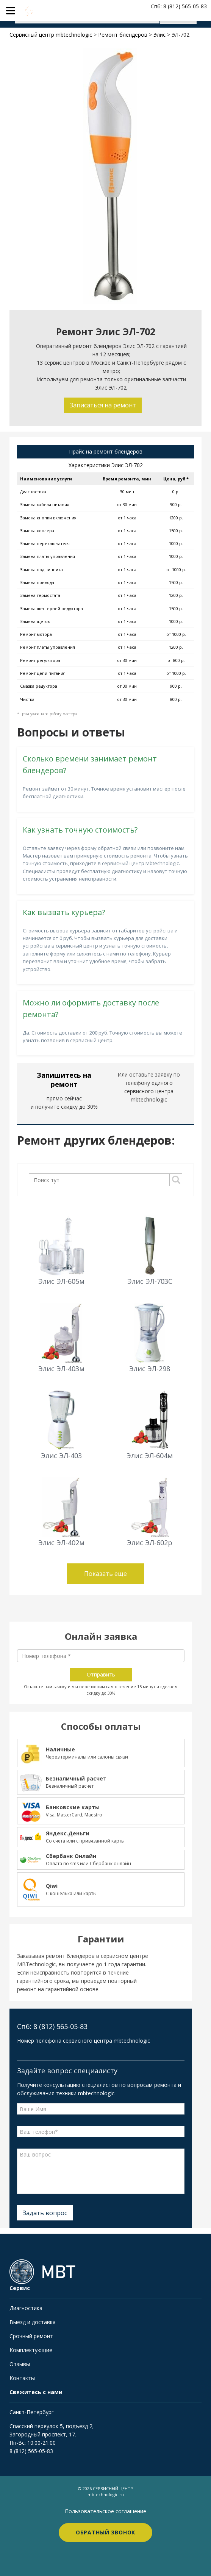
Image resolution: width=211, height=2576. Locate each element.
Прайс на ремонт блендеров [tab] (105, 451)
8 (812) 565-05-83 (31, 2451)
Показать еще (105, 1573)
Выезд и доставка (32, 2322)
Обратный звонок (106, 2532)
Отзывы (19, 2364)
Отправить (101, 1674)
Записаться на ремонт (103, 405)
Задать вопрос (45, 2213)
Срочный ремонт (31, 2336)
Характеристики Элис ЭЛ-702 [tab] (106, 465)
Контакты (22, 2378)
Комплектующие (30, 2350)
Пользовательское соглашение (105, 2511)
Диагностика (25, 2308)
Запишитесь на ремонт (64, 1079)
